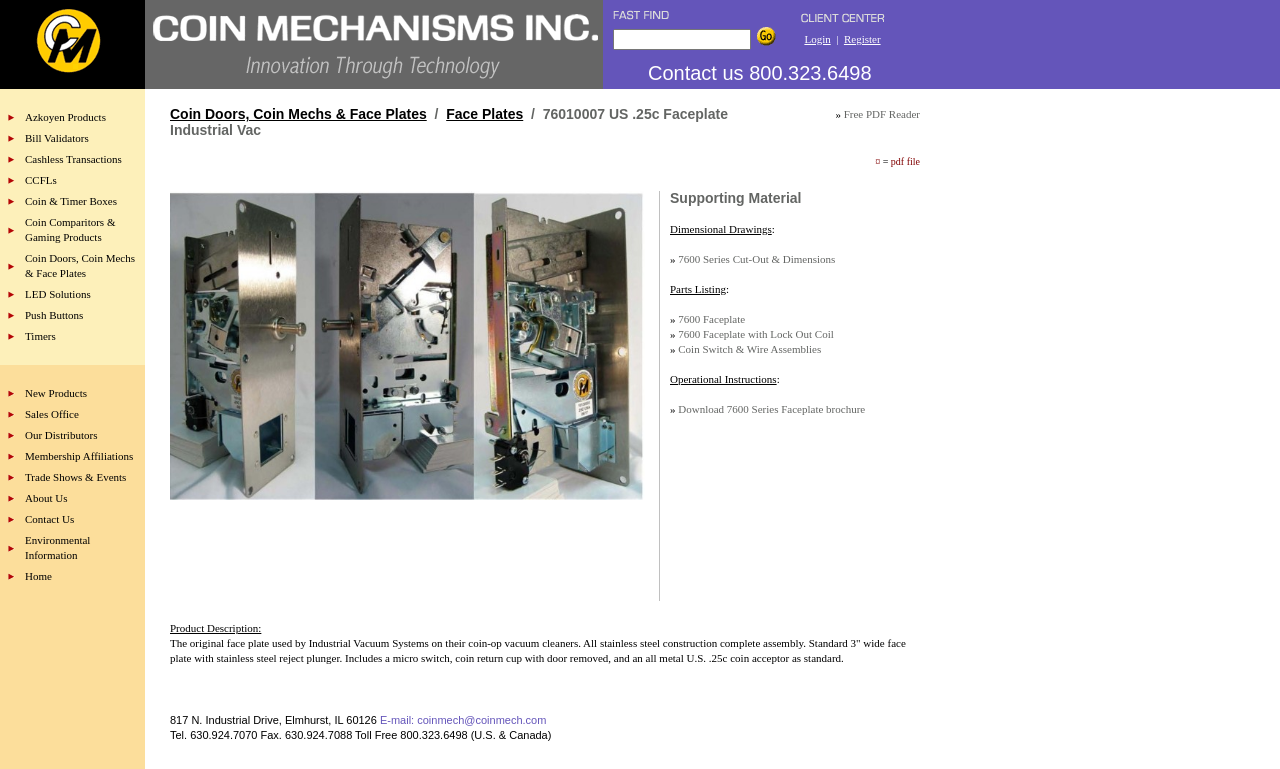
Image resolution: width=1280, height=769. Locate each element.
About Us (46, 498)
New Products (56, 393)
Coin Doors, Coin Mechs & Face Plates (298, 114)
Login (817, 39)
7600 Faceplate (711, 319)
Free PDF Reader (882, 114)
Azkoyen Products (65, 117)
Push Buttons (54, 315)
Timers (40, 336)
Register (862, 39)
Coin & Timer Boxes (71, 201)
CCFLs (41, 180)
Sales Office (52, 414)
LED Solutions (58, 294)
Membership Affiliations (79, 456)
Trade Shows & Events (75, 477)
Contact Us (49, 519)
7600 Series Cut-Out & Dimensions (756, 259)
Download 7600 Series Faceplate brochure (771, 409)
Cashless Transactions (73, 159)
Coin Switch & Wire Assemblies (749, 349)
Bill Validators (57, 138)
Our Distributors (61, 435)
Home (38, 576)
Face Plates (484, 114)
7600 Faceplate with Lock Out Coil (756, 334)
